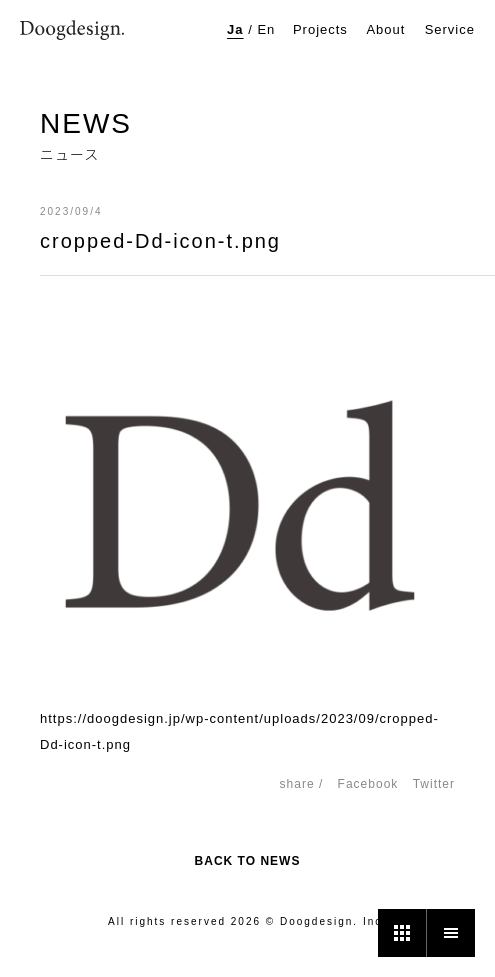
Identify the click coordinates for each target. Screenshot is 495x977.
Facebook (368, 784)
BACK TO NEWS (248, 861)
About (385, 29)
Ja (235, 29)
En (266, 29)
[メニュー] (451, 933)
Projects (320, 29)
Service (450, 29)
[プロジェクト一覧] (402, 933)
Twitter (434, 784)
